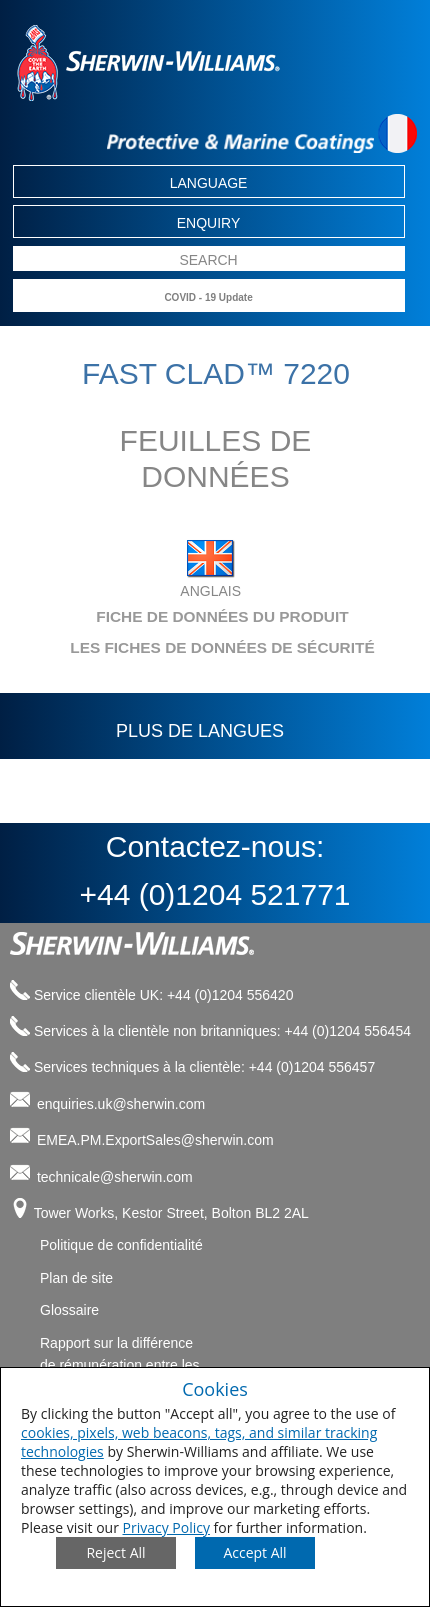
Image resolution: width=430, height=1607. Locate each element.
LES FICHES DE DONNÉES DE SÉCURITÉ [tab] (196, 647)
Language (209, 183)
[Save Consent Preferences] (255, 1553)
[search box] (209, 260)
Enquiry (209, 223)
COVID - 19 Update (208, 297)
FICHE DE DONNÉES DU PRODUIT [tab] (183, 616)
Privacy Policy (166, 1527)
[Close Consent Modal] (116, 1553)
